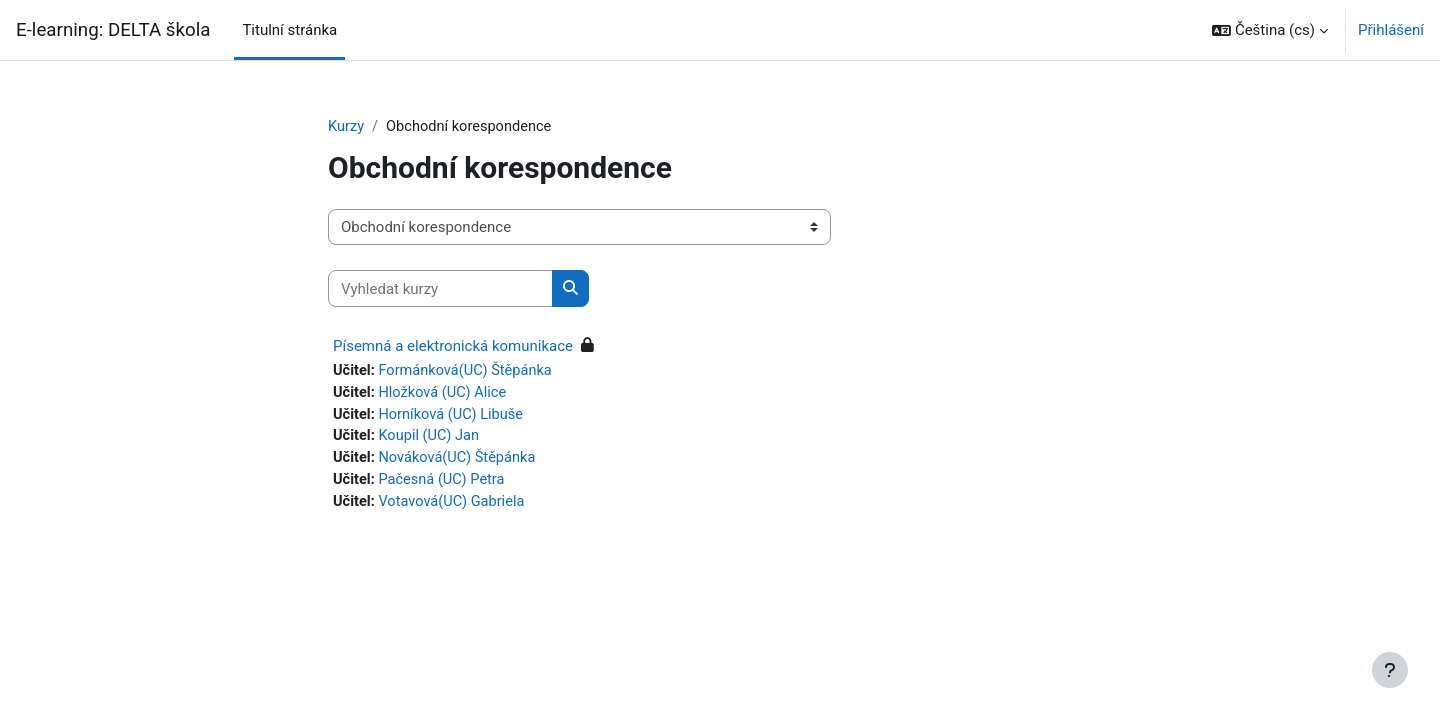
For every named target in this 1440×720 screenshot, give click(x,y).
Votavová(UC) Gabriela (455, 507)
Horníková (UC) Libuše (454, 417)
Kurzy (346, 127)
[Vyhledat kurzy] (440, 289)
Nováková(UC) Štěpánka (461, 462)
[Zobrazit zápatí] (1390, 670)
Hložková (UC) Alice (446, 394)
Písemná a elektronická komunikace (453, 347)
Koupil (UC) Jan (432, 439)
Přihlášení (1391, 30)
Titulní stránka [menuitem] (289, 30)
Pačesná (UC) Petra (445, 484)
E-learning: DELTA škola (113, 30)
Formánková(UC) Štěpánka (469, 372)
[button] (1270, 30)
